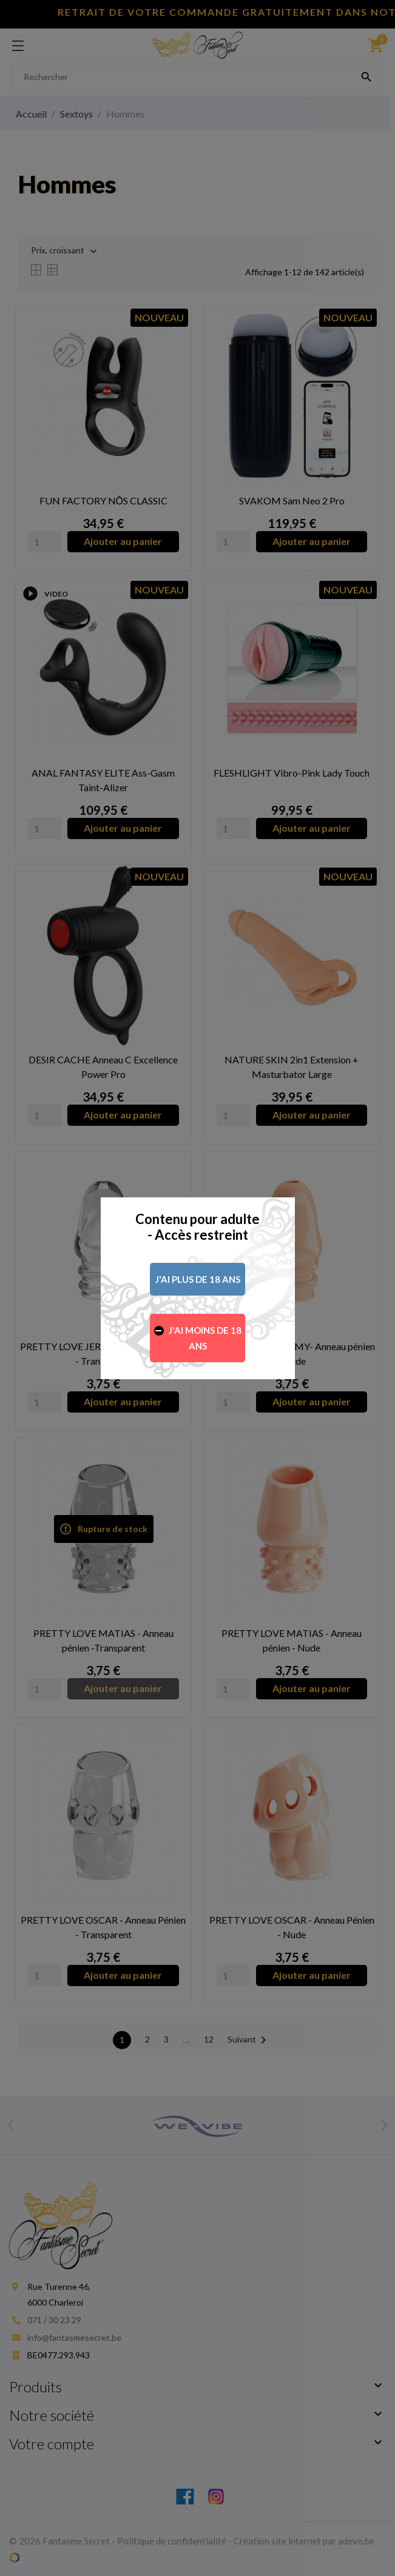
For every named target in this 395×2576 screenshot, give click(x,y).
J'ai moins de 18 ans (205, 1338)
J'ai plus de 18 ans (197, 1279)
